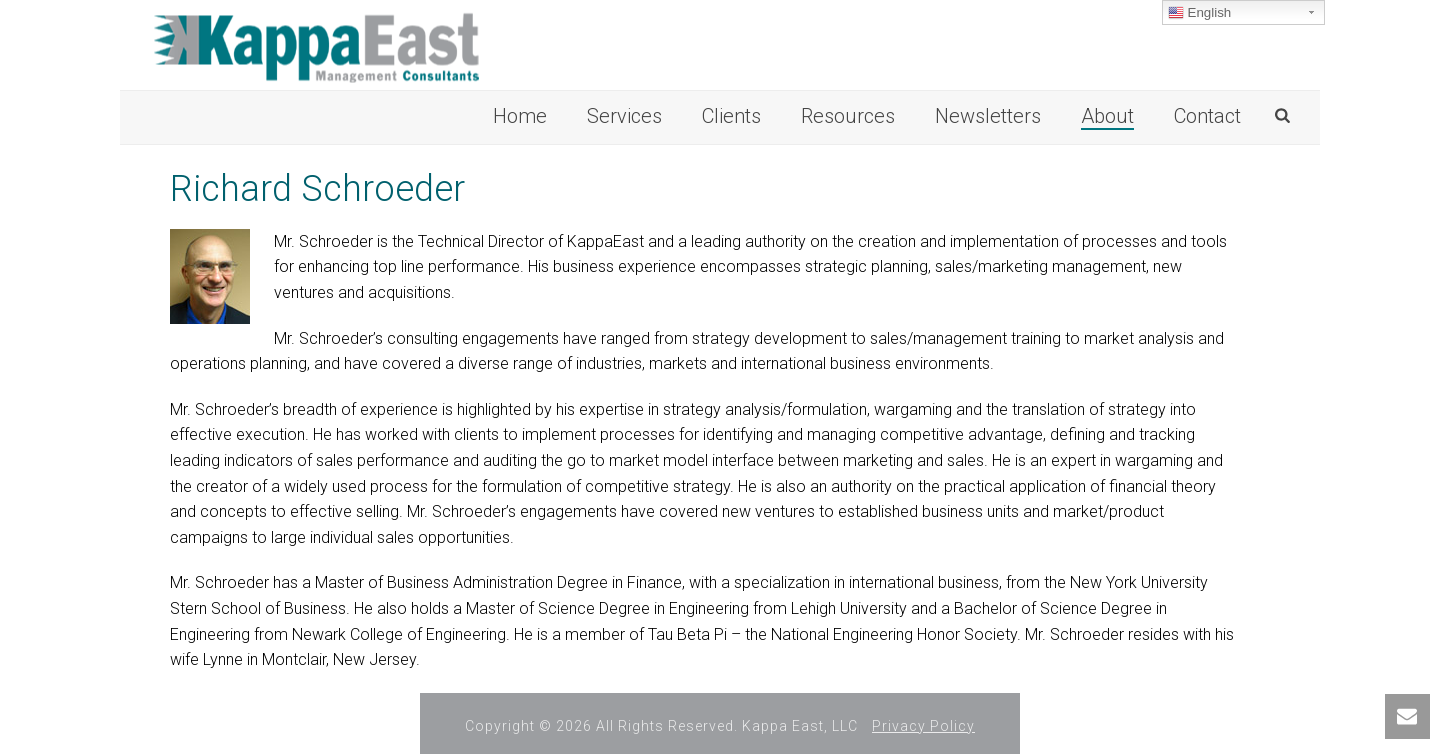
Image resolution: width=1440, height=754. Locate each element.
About (1107, 116)
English (1199, 13)
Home (520, 116)
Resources (848, 116)
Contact (1207, 116)
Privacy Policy (923, 726)
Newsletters (988, 116)
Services (624, 116)
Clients (731, 116)
